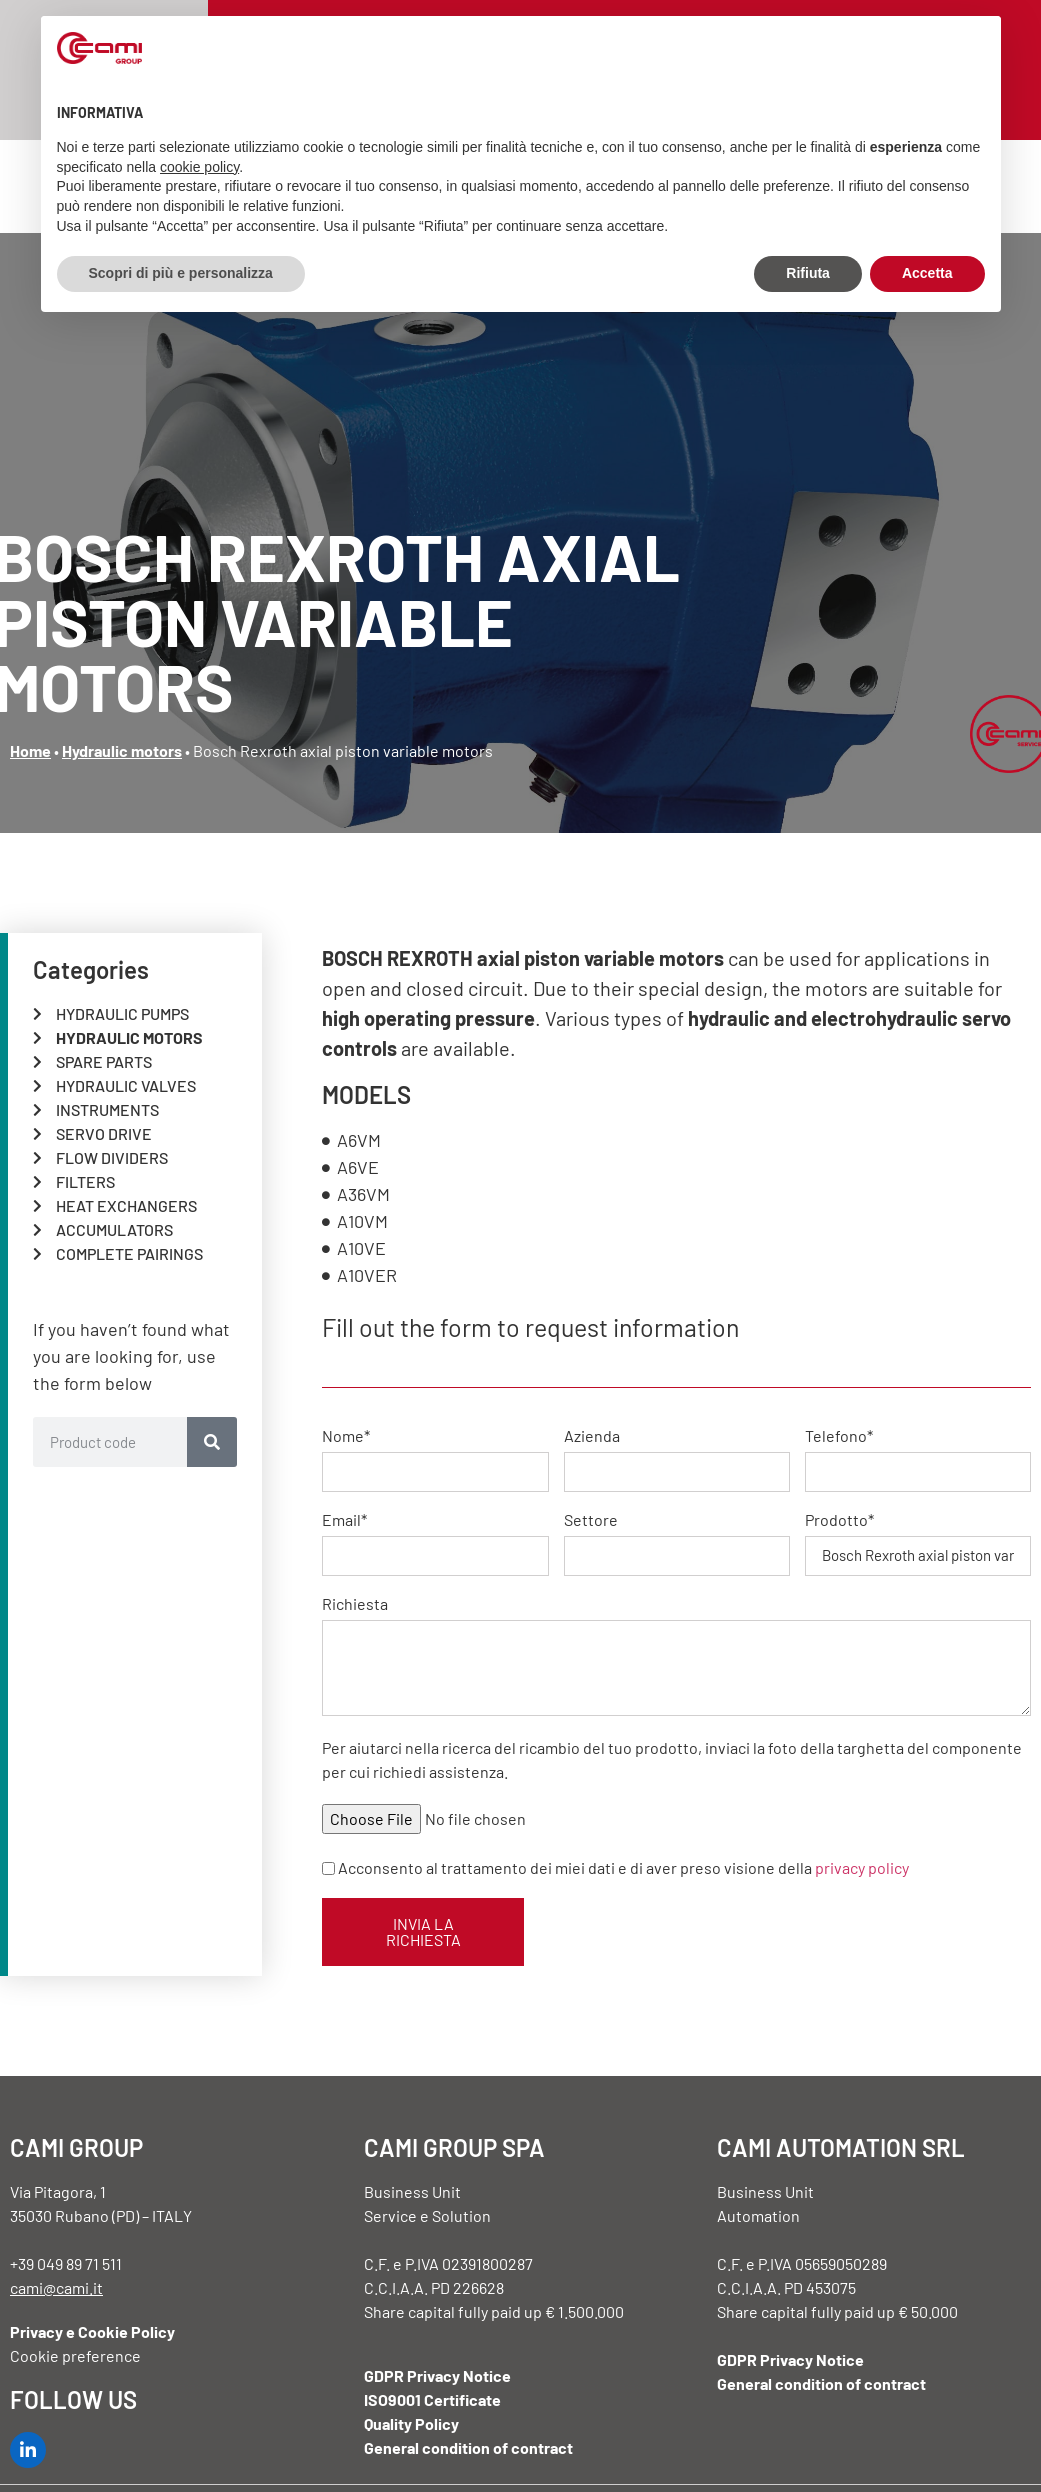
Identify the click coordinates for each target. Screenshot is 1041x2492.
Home (30, 750)
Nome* (346, 1436)
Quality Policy (411, 2423)
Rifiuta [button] (808, 273)
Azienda (592, 1436)
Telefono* (839, 1436)
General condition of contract (468, 2447)
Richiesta (355, 1604)
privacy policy (862, 1866)
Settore (591, 1520)
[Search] (212, 1442)
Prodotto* (839, 1520)
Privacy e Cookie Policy (92, 2331)
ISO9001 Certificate (432, 2399)
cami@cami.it (56, 2287)
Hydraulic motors (122, 750)
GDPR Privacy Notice (437, 2375)
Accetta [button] (927, 273)
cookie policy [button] (199, 167)
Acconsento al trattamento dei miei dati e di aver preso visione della (623, 1866)
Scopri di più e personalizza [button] (181, 273)
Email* (344, 1520)
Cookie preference (75, 2355)
